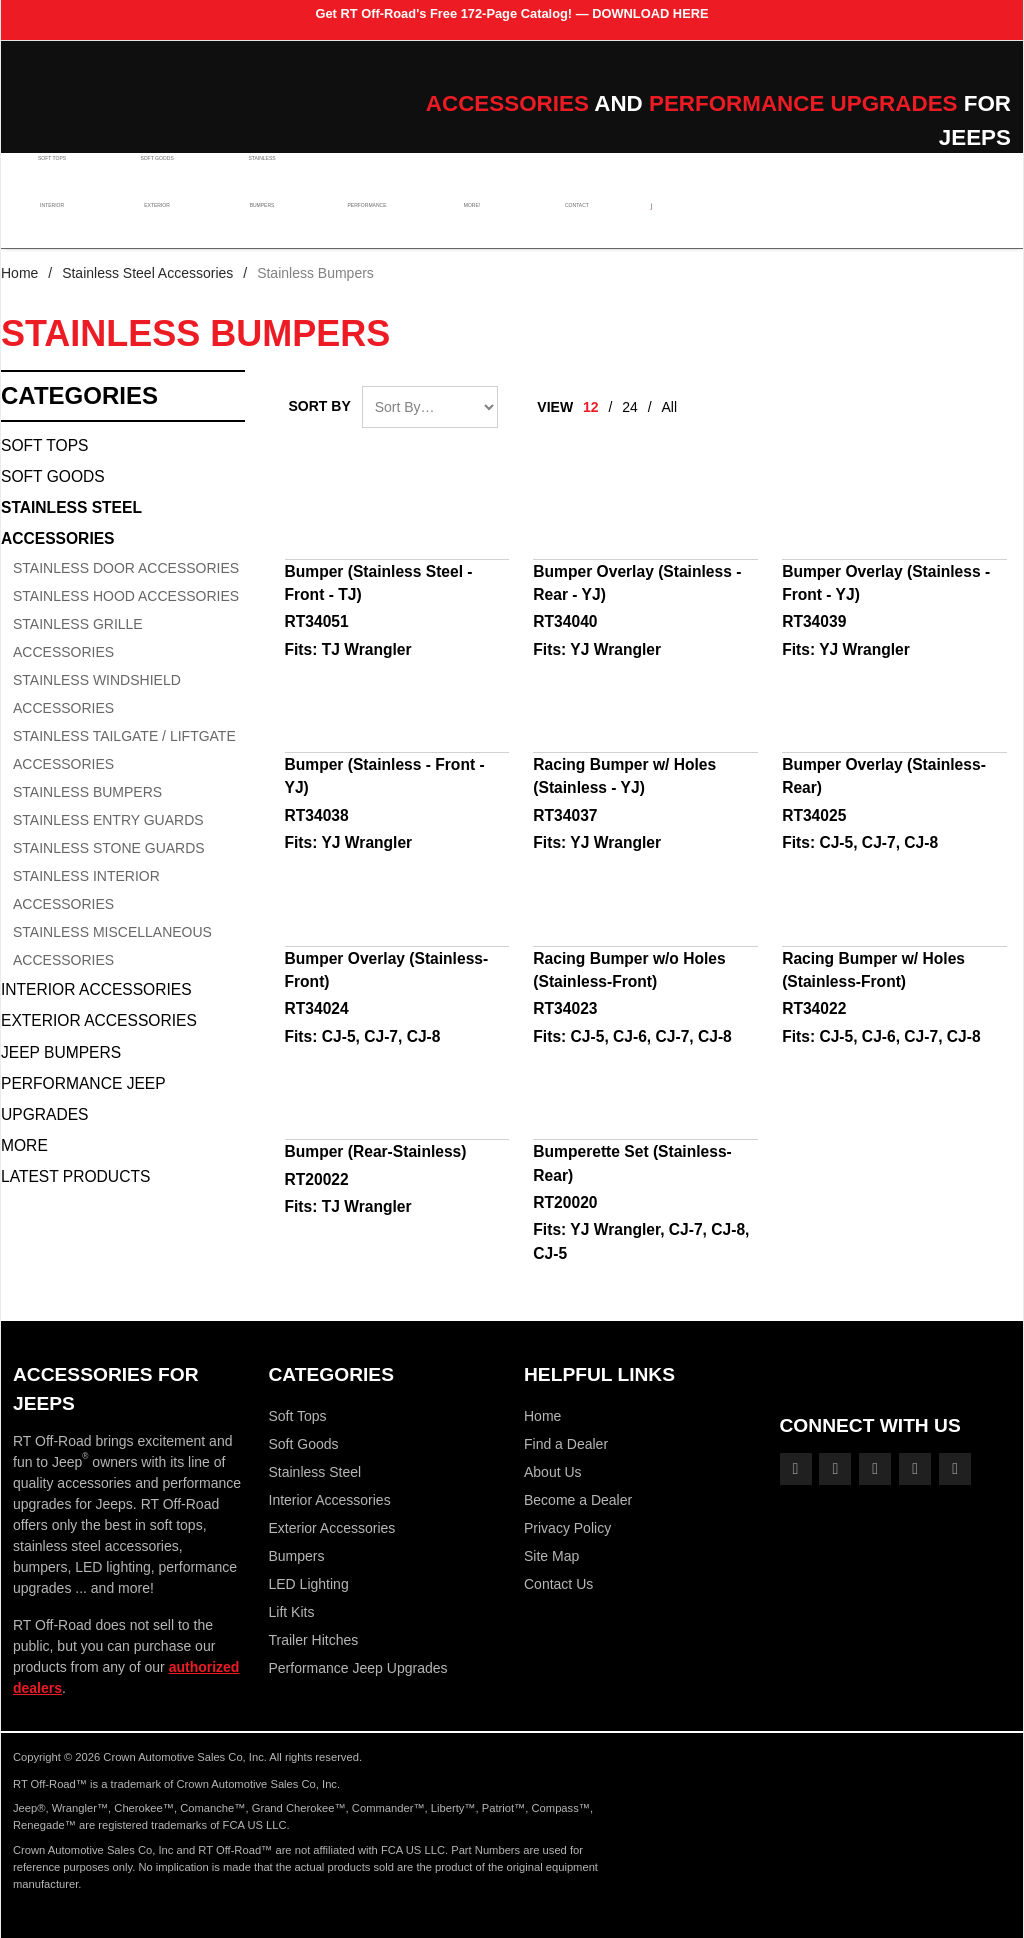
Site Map (551, 1556)
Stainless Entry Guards (108, 820)
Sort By (320, 406)
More (24, 1145)
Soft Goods (154, 176)
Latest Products (75, 1176)
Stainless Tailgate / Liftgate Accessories (124, 750)
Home (19, 273)
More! (461, 223)
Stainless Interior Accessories (86, 890)
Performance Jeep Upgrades (83, 1099)
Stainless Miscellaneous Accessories (112, 946)
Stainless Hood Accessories (126, 596)
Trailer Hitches (314, 1640)
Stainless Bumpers (87, 792)
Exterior (154, 223)
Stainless (257, 176)
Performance (359, 223)
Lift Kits (292, 1612)
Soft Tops (52, 176)
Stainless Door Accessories (126, 568)
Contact (562, 223)
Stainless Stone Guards (109, 848)
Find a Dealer (566, 1444)
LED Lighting (309, 1584)
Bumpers (256, 223)
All (670, 407)
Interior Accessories (96, 989)
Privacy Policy (567, 1528)
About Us (553, 1472)
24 (630, 407)
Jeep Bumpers (61, 1052)
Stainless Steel (315, 1472)
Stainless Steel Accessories (147, 273)
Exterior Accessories (99, 1020)
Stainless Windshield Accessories (97, 694)
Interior (52, 223)
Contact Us (558, 1584)
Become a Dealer (578, 1500)
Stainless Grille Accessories (78, 638)
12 (591, 407)
